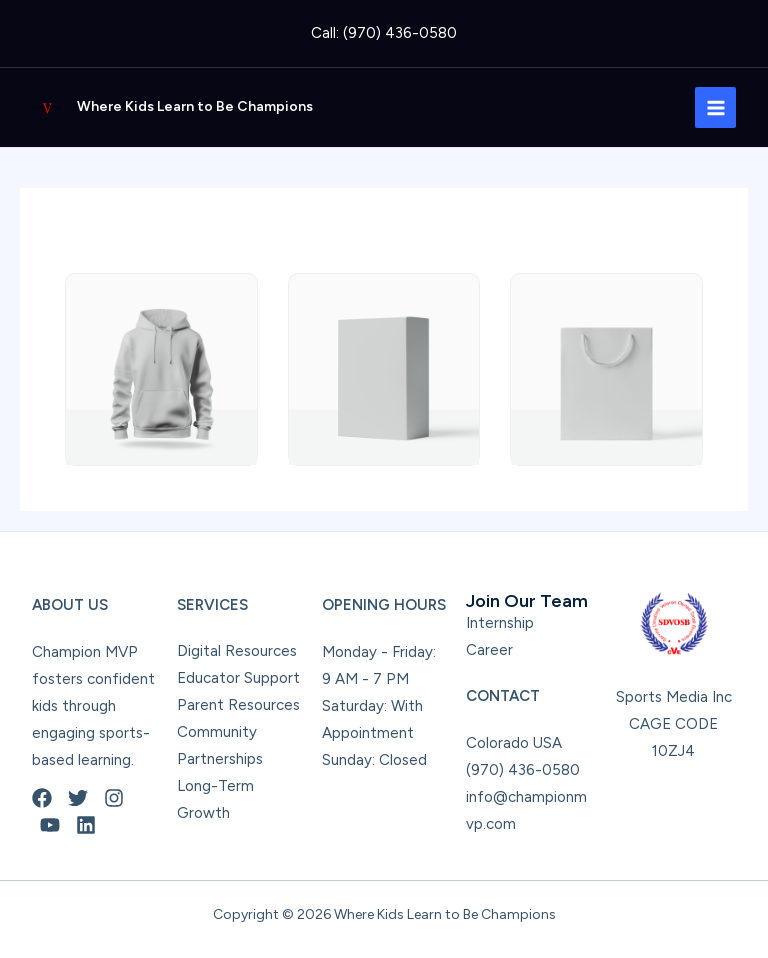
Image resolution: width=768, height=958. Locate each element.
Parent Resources (238, 705)
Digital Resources (237, 651)
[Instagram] (114, 798)
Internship (500, 623)
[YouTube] (50, 825)
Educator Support (238, 678)
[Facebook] (42, 798)
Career (489, 650)
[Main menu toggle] (715, 107)
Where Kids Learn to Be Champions (195, 106)
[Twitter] (78, 798)
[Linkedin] (86, 825)
